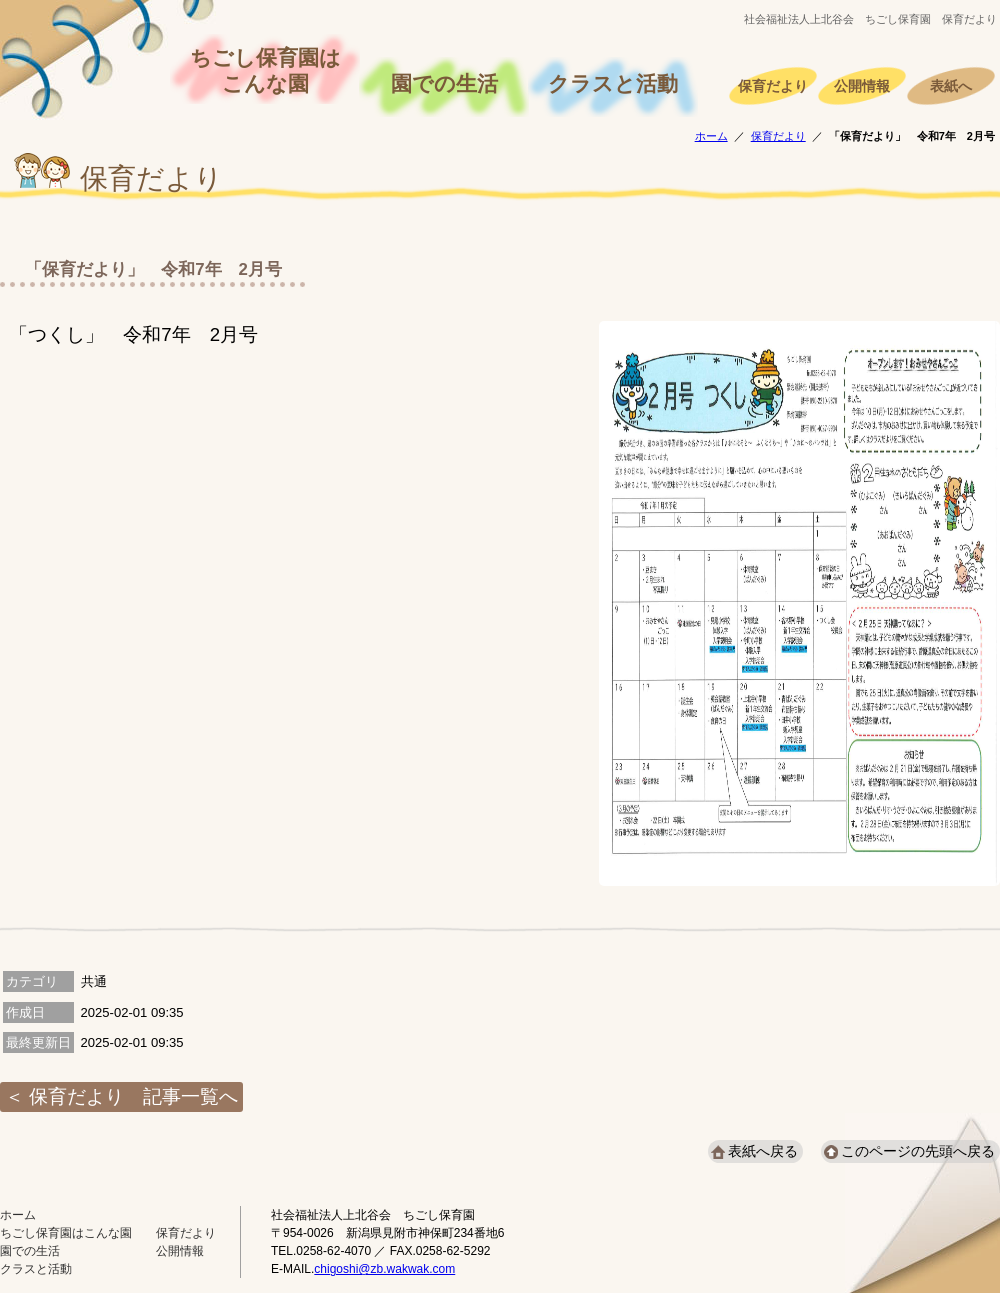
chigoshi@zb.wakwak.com (384, 1269)
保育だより (773, 86)
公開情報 (862, 86)
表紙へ (951, 86)
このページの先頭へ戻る (918, 1151)
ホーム (711, 136)
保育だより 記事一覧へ (133, 1096)
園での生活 (444, 84)
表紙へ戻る (763, 1151)
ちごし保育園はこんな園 (265, 71)
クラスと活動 (613, 84)
